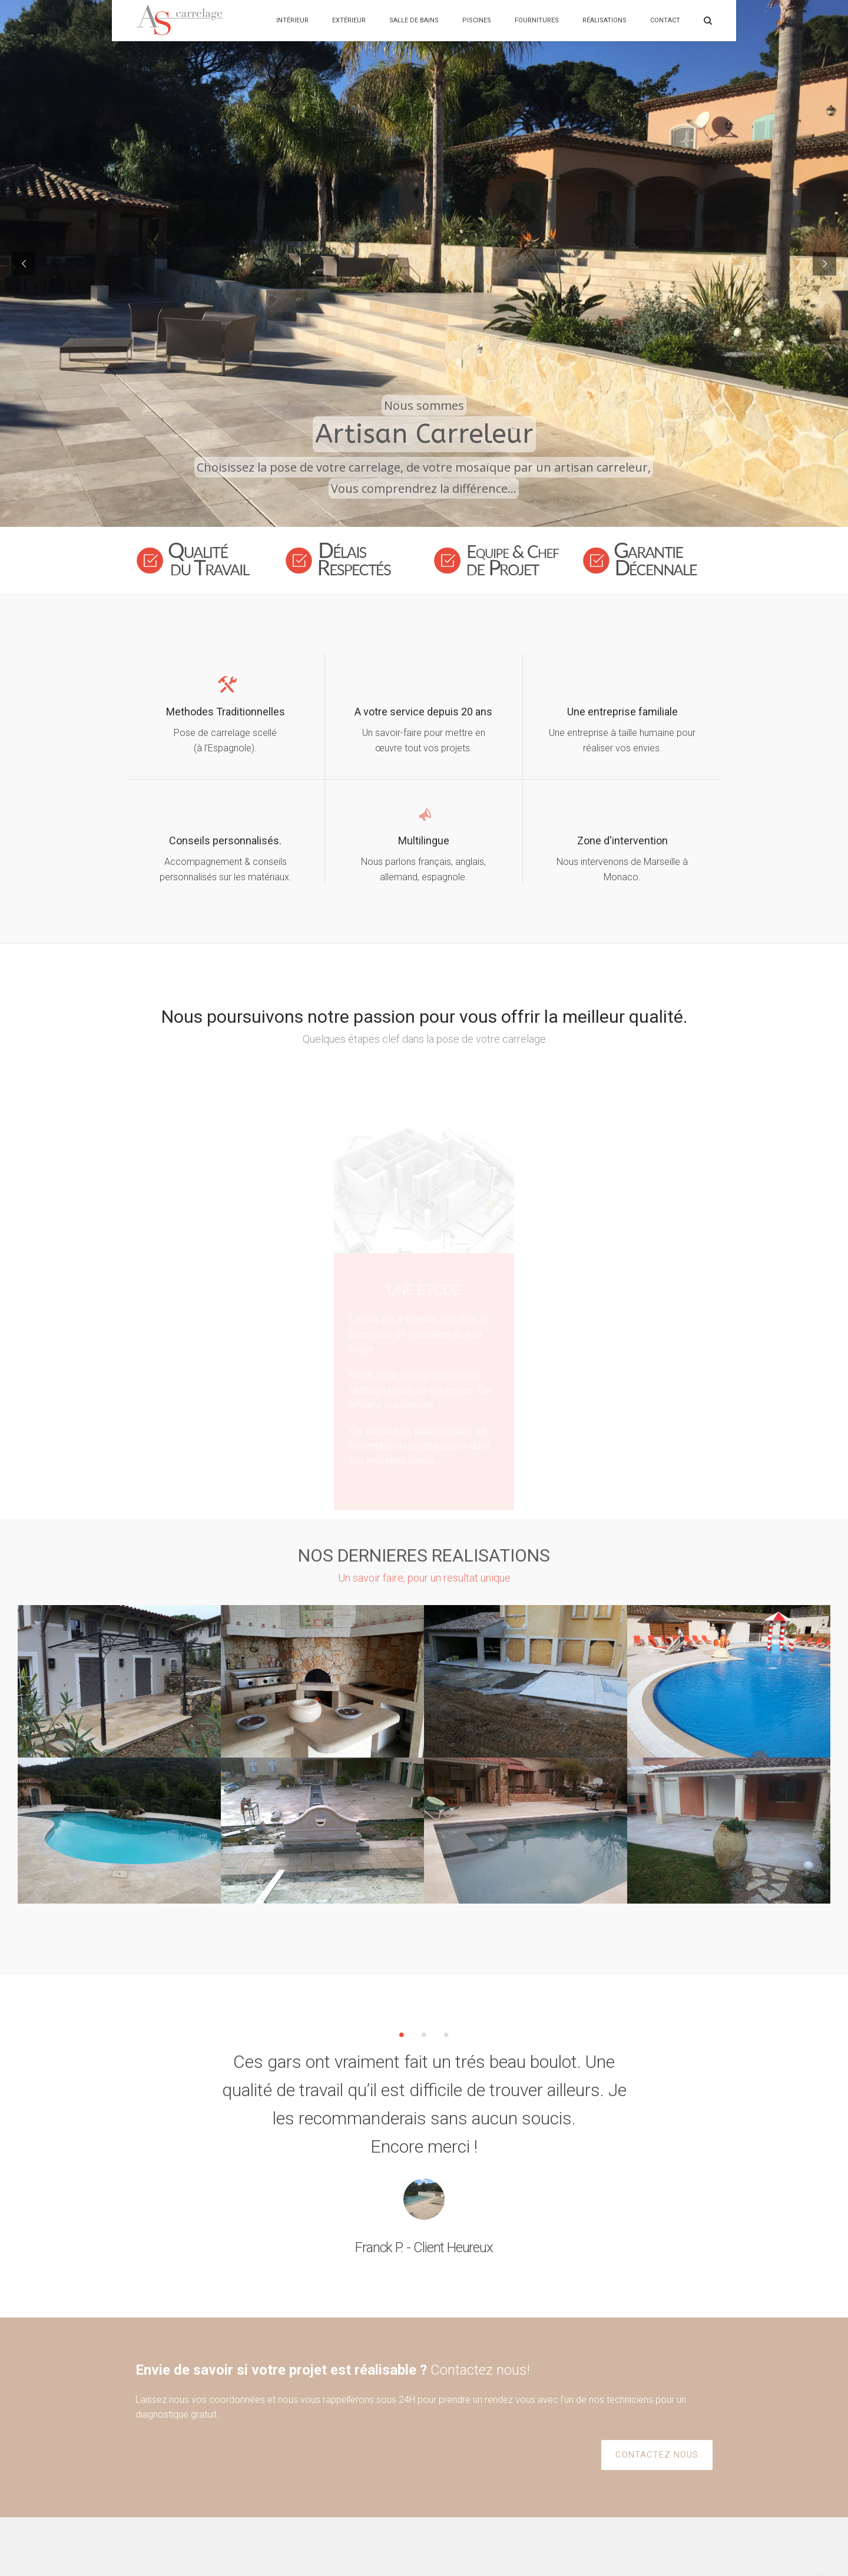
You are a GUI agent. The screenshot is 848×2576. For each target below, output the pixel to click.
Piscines (476, 20)
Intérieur (292, 20)
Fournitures (537, 20)
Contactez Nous (386, 2533)
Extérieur (349, 20)
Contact (665, 20)
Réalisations (604, 20)
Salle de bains (414, 20)
